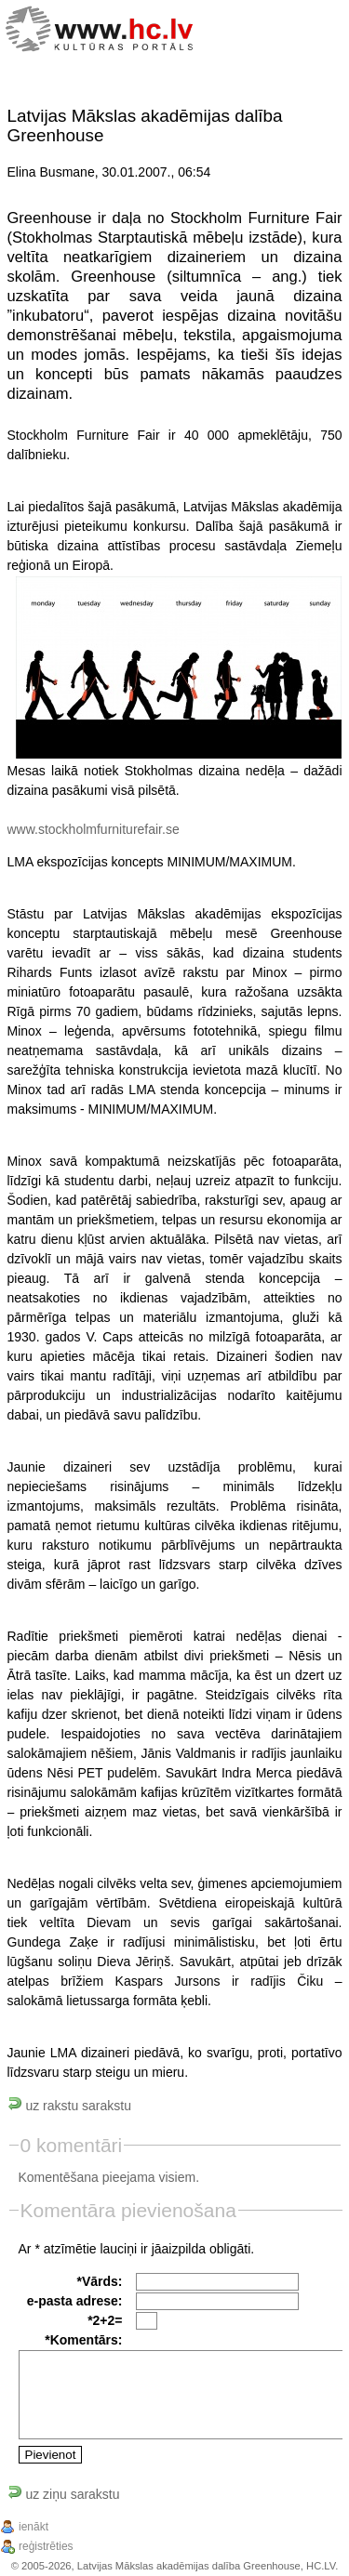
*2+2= (104, 2320)
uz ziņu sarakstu (63, 2494)
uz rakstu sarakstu (69, 2105)
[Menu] (310, 30)
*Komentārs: (83, 2339)
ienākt (33, 2526)
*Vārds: (99, 2281)
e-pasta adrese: (75, 2300)
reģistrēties (46, 2546)
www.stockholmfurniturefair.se (93, 829)
